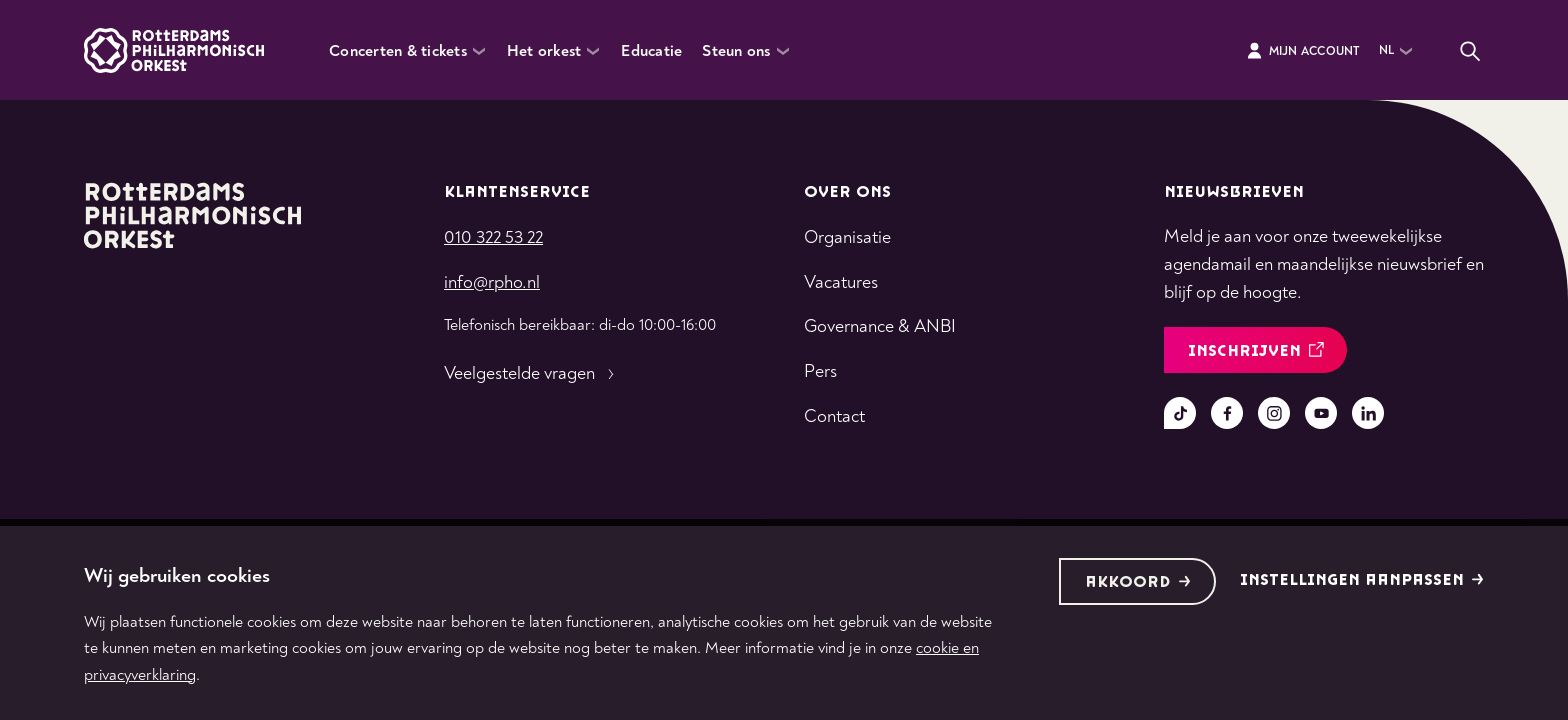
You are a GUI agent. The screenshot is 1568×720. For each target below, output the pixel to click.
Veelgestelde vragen (531, 374)
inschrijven (1256, 351)
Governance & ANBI (880, 326)
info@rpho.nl (492, 282)
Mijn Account (1302, 51)
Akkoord (1138, 582)
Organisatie (847, 237)
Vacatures (841, 282)
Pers (820, 371)
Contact (834, 416)
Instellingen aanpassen (1362, 580)
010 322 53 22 (493, 237)
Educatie (651, 51)
